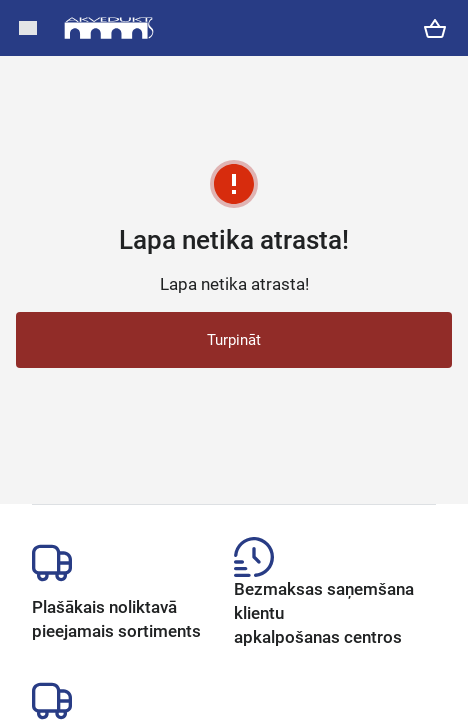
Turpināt (234, 340)
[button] (28, 28)
